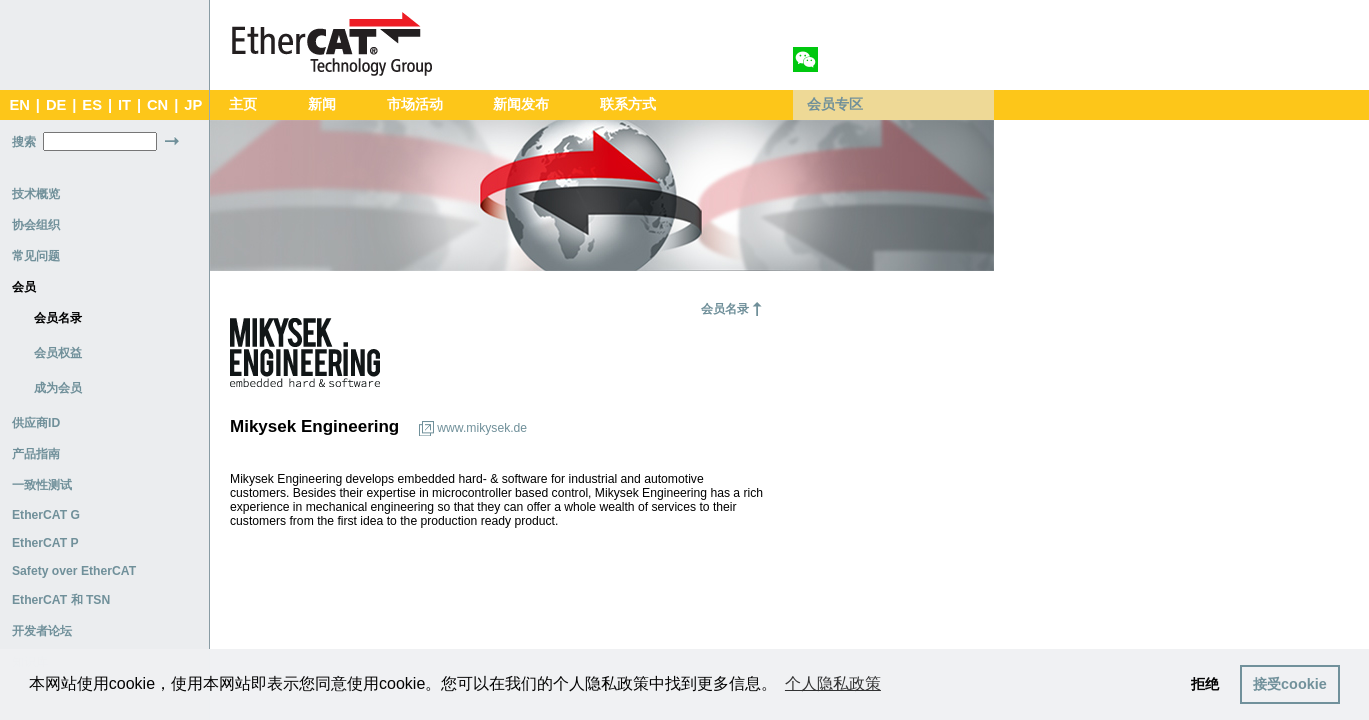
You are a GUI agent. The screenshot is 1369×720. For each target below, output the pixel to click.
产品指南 (36, 454)
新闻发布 (521, 104)
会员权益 (58, 353)
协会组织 (36, 225)
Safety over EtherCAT (74, 571)
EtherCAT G (46, 515)
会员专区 (835, 104)
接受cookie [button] (1290, 684)
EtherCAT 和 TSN (61, 600)
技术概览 (36, 194)
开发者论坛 (42, 631)
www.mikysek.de (482, 428)
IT (124, 105)
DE (56, 105)
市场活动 (415, 104)
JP (193, 105)
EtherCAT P (45, 543)
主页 (243, 104)
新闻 (322, 104)
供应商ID (36, 423)
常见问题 (36, 256)
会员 (24, 287)
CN (157, 105)
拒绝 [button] (1205, 684)
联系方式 (628, 104)
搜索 (24, 142)
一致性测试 (42, 485)
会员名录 (58, 318)
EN (19, 105)
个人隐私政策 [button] (833, 683)
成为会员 (58, 388)
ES (92, 105)
